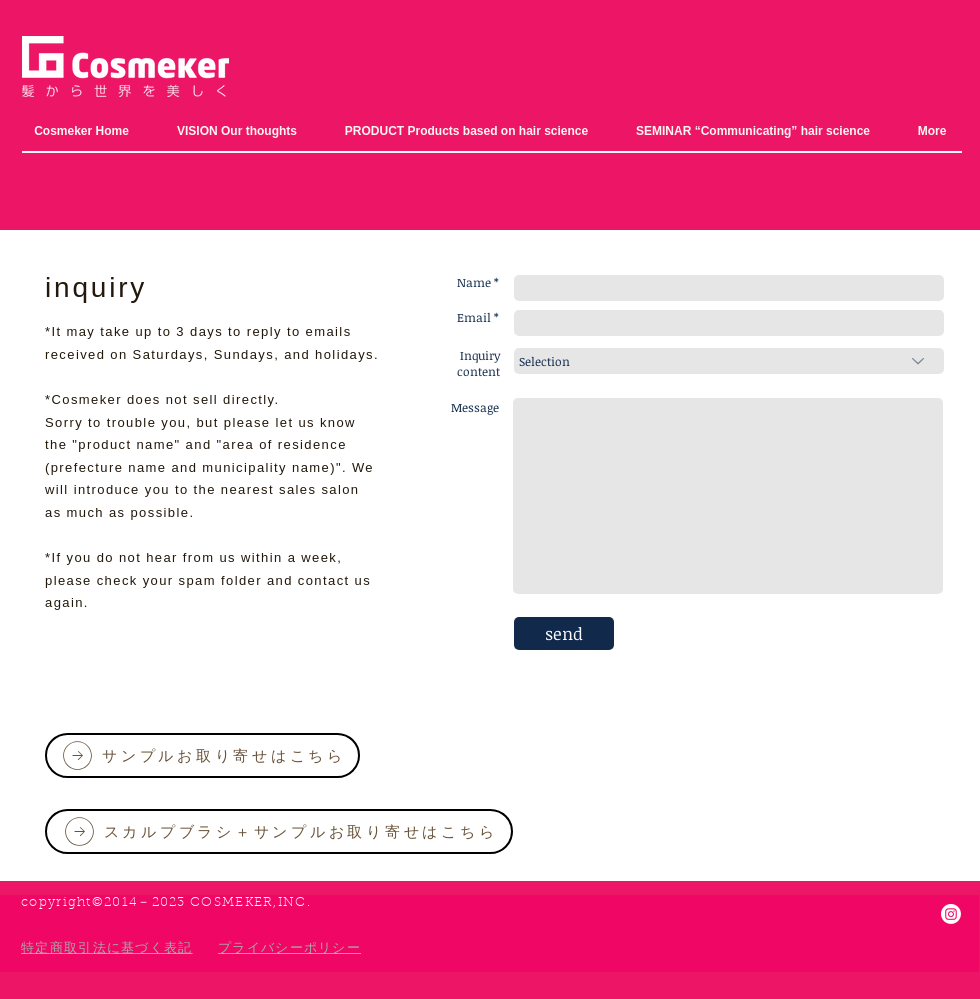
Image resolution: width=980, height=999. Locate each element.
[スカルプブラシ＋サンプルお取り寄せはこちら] (279, 831)
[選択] (729, 361)
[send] (564, 633)
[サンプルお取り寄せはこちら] (202, 755)
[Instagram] (951, 914)
